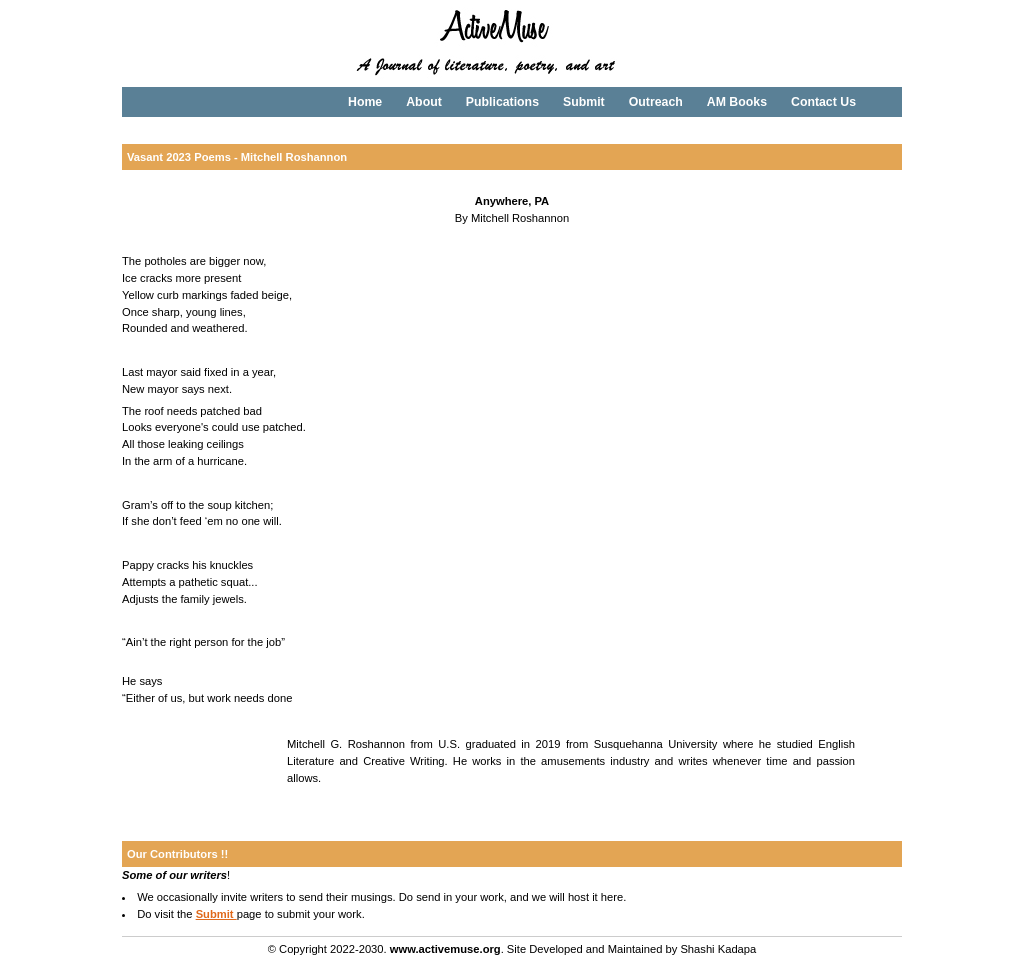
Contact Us (823, 102)
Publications (502, 102)
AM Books (737, 102)
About (424, 102)
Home (365, 102)
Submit (584, 102)
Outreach (656, 102)
